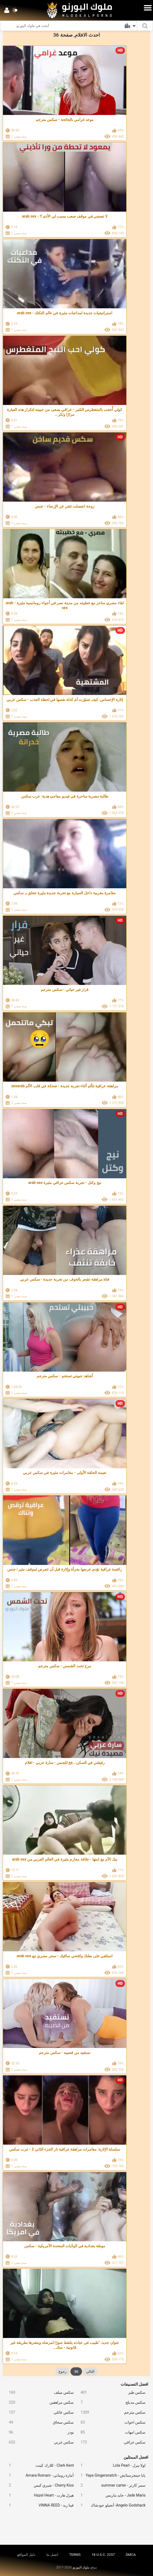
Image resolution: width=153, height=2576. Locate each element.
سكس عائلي (39, 2412)
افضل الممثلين (136, 2457)
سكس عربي (39, 2442)
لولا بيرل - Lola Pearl (111, 2465)
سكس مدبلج (111, 2402)
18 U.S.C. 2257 (103, 2555)
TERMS (75, 2555)
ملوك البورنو (81, 2567)
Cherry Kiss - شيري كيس (39, 2485)
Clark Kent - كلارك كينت (39, 2465)
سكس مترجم (111, 2412)
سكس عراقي (111, 2442)
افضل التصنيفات (134, 2384)
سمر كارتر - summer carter (111, 2485)
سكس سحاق (39, 2422)
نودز (39, 2432)
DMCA (131, 2555)
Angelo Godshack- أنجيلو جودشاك (111, 2505)
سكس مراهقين (39, 2402)
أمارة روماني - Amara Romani (39, 2475)
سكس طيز (111, 2392)
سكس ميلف (39, 2392)
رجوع (62, 2371)
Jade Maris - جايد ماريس (111, 2495)
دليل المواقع (26, 2555)
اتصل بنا (52, 2555)
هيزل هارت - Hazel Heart (39, 2495)
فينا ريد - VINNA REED (39, 2505)
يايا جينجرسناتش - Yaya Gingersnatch (111, 2475)
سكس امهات (111, 2432)
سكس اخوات (111, 2422)
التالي (90, 2371)
